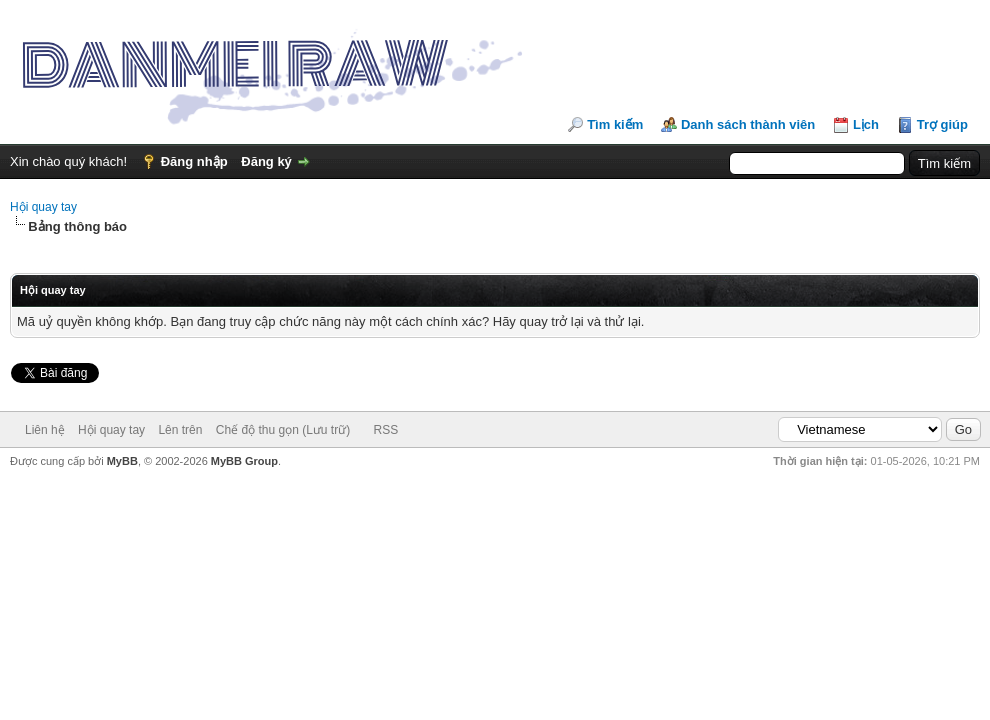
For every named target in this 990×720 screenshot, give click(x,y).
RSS (386, 430)
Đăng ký (266, 161)
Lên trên (180, 430)
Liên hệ (45, 430)
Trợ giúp (942, 124)
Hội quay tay (43, 207)
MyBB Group (244, 461)
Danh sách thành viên (748, 124)
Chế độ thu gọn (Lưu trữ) (283, 430)
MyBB (122, 461)
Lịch (866, 124)
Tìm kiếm (615, 124)
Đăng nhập (194, 161)
